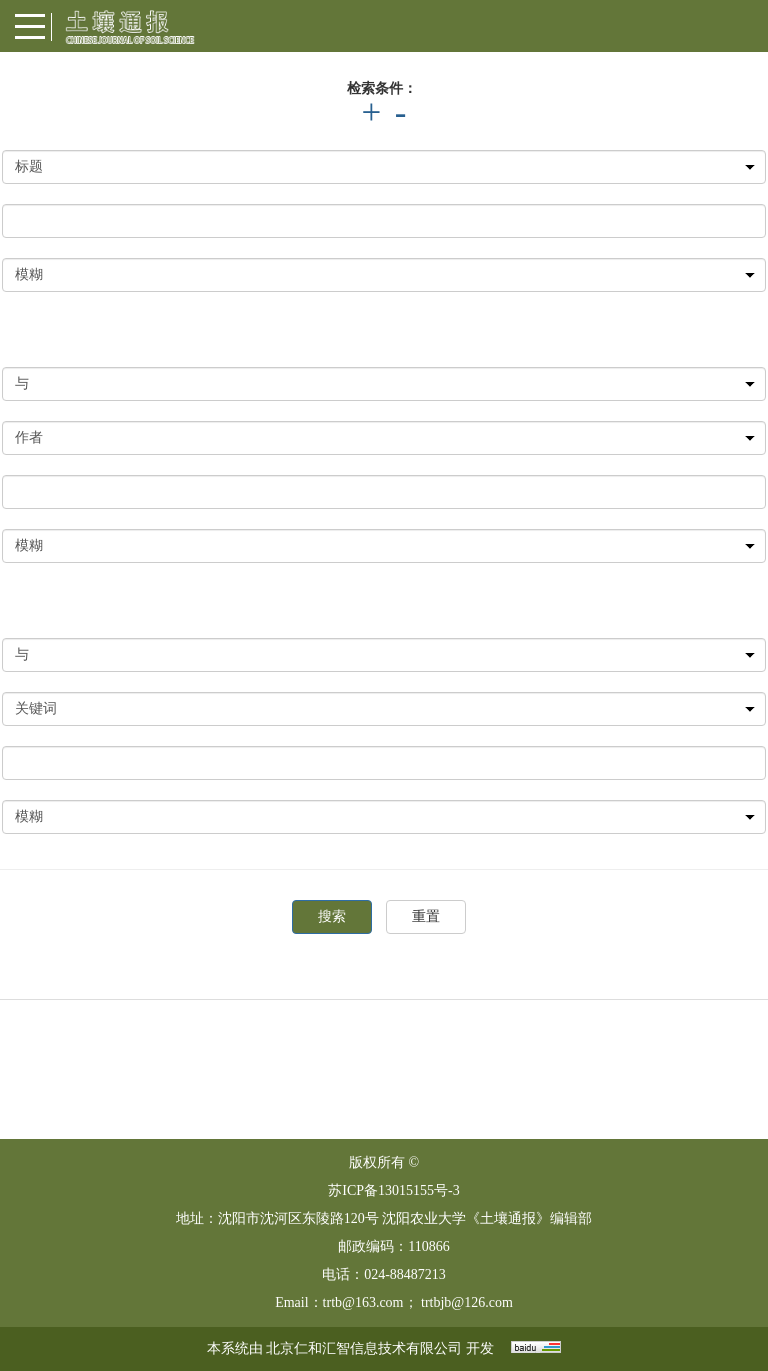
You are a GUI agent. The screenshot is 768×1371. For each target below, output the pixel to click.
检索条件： (382, 88)
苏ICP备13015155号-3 (393, 1190)
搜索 (332, 916)
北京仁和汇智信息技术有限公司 (364, 1348)
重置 (426, 916)
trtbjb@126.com (467, 1302)
